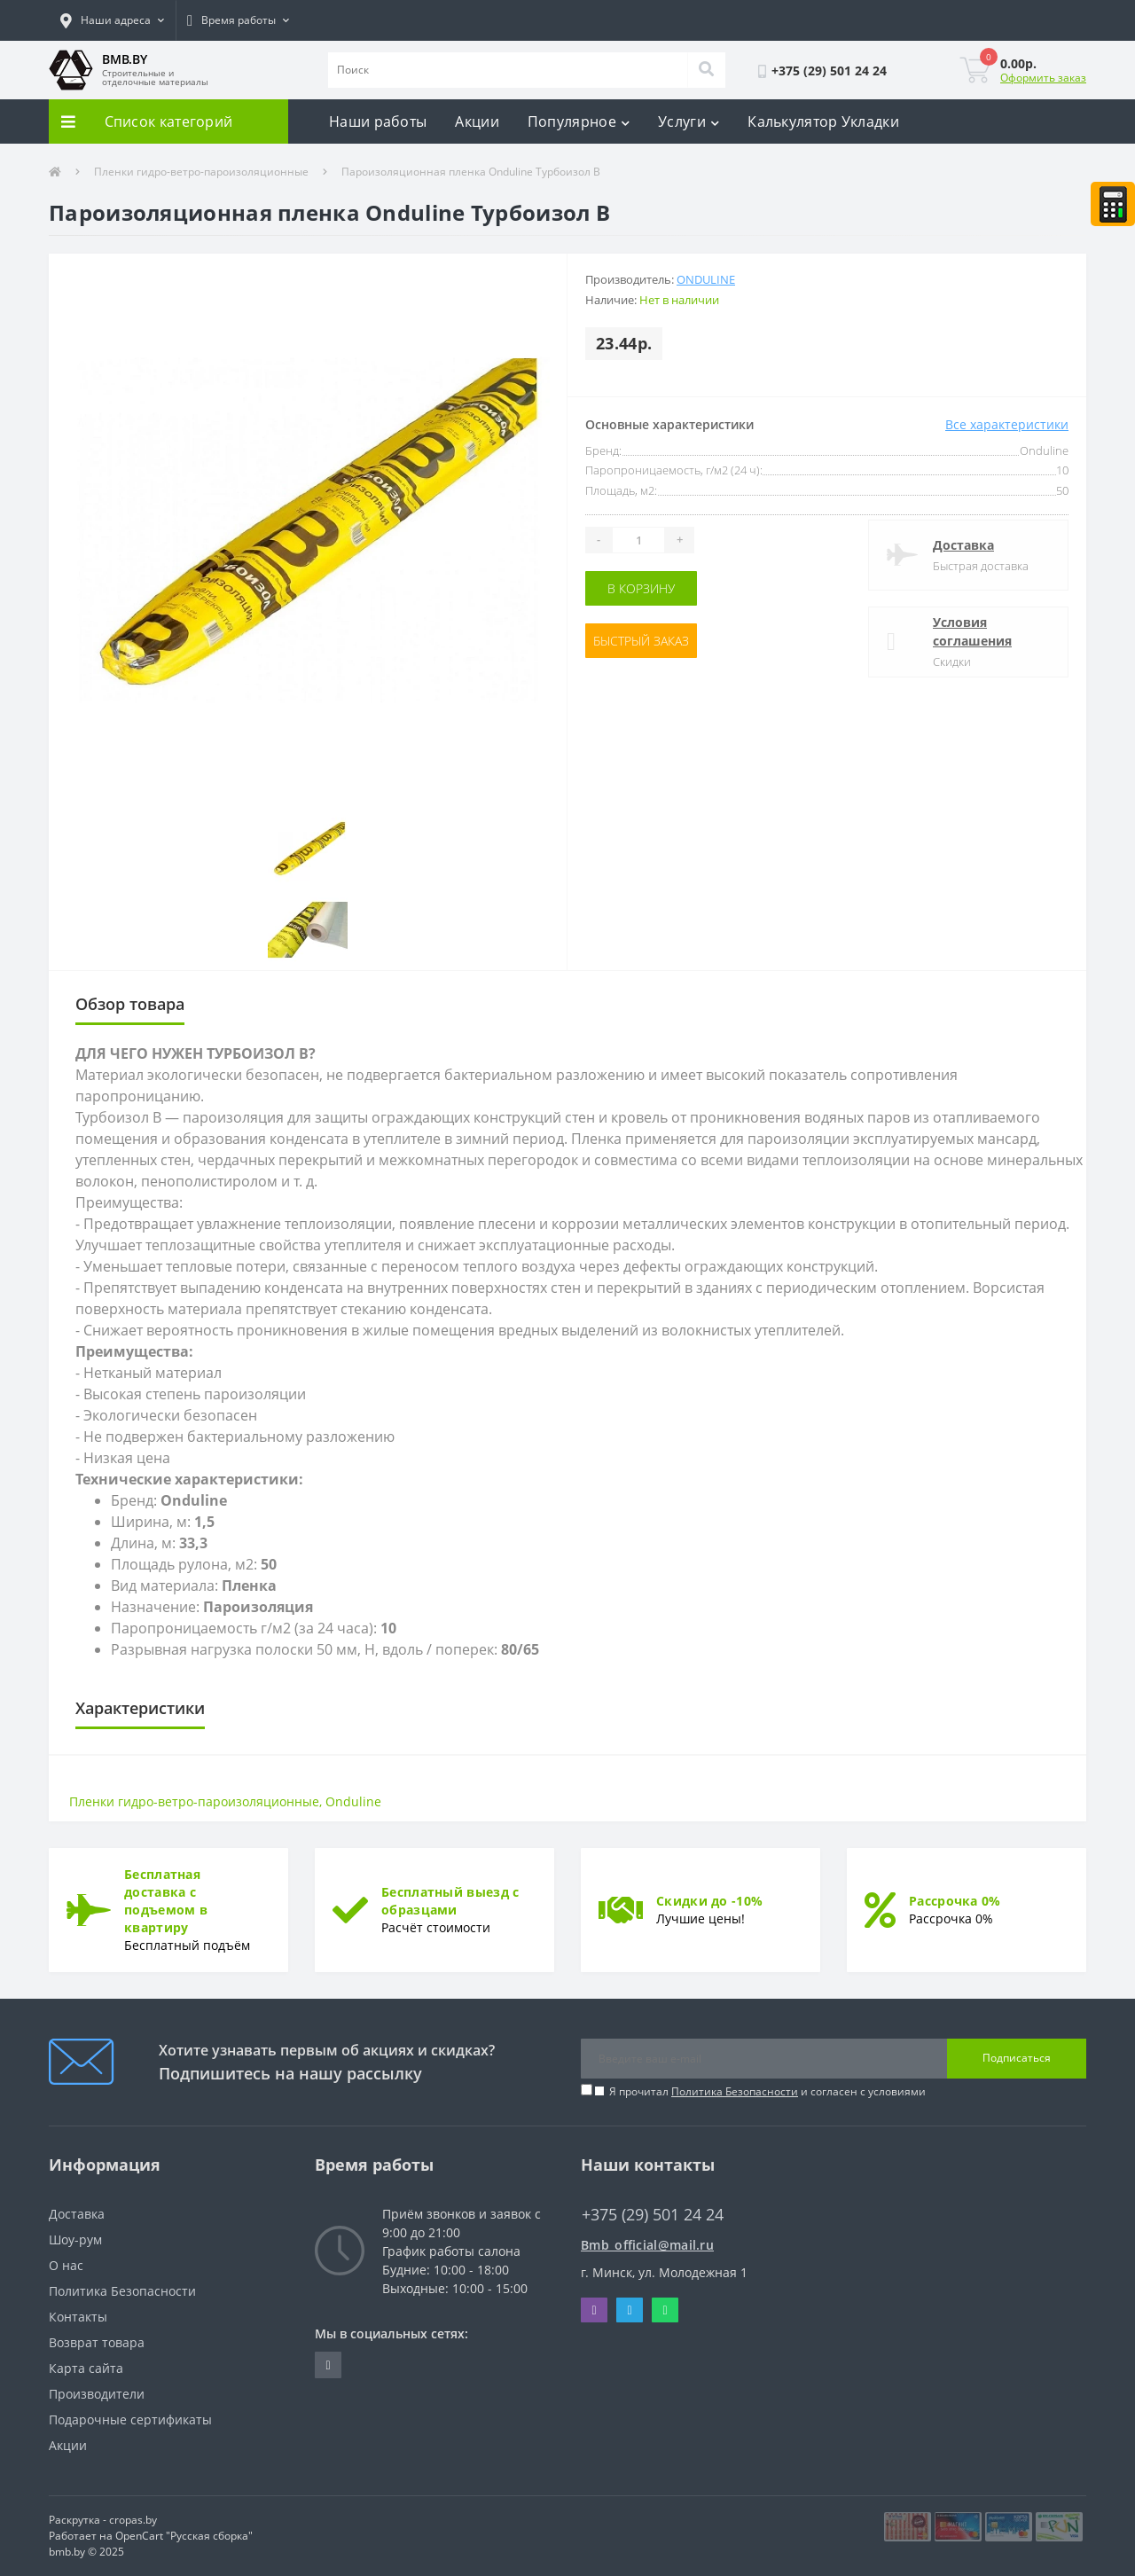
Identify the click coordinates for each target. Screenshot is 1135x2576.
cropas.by (133, 2519)
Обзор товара (129, 1003)
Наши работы (378, 121)
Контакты (78, 2316)
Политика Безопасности (734, 2091)
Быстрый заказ (641, 640)
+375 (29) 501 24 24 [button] (653, 2214)
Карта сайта (86, 2368)
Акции (477, 121)
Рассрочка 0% (955, 1900)
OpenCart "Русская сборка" (184, 2535)
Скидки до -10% (709, 1900)
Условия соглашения (972, 631)
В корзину (641, 588)
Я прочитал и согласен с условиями (767, 2091)
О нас (66, 2265)
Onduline (706, 279)
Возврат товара (97, 2342)
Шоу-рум (75, 2239)
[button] (112, 20)
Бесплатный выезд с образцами (450, 1900)
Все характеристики (1006, 424)
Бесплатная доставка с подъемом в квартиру (165, 1901)
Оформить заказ (1043, 77)
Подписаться (1016, 2057)
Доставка (963, 544)
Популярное (579, 121)
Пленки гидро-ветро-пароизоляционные (201, 171)
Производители (97, 2393)
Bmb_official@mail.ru (647, 2244)
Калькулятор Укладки (823, 121)
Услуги (688, 121)
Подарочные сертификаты (130, 2419)
